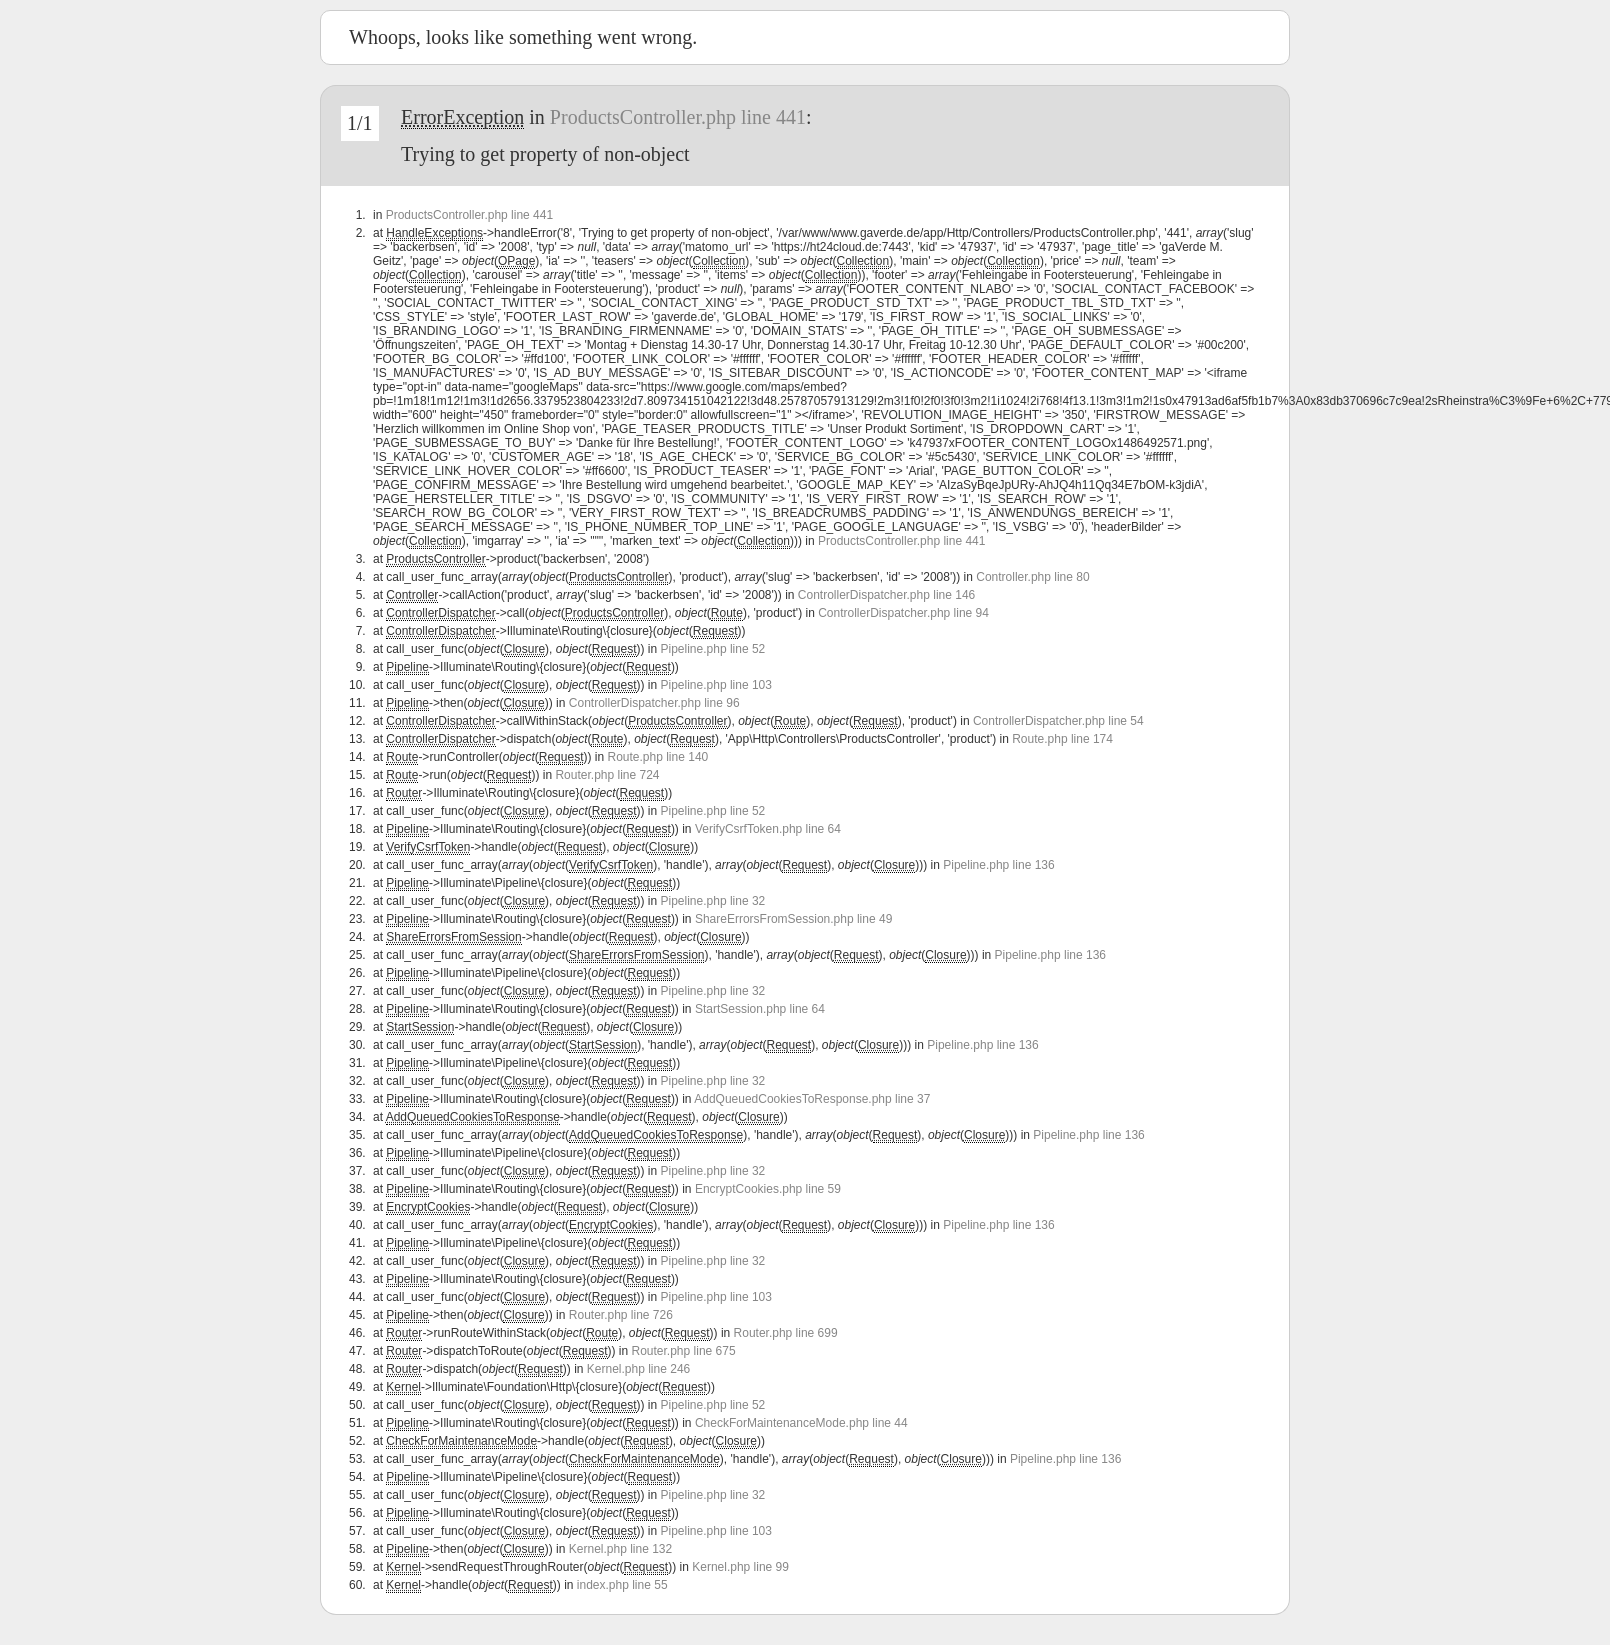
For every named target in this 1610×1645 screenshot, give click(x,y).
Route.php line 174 (1062, 739)
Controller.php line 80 (1032, 577)
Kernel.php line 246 (638, 1369)
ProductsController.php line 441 (678, 117)
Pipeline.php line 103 (716, 685)
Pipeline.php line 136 (998, 865)
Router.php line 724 (607, 775)
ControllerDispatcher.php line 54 (1058, 721)
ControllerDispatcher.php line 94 (903, 613)
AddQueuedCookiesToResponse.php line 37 (812, 1099)
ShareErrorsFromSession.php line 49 (793, 919)
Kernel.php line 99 (740, 1567)
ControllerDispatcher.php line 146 (886, 595)
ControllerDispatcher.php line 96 (654, 703)
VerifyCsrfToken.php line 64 (768, 829)
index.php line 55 (622, 1585)
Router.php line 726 (621, 1315)
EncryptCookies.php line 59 (768, 1189)
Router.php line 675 (684, 1351)
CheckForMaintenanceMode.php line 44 (801, 1423)
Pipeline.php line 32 (713, 901)
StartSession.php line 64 (760, 1009)
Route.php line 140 (657, 757)
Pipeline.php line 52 (713, 649)
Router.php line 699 (786, 1333)
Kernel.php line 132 (620, 1549)
